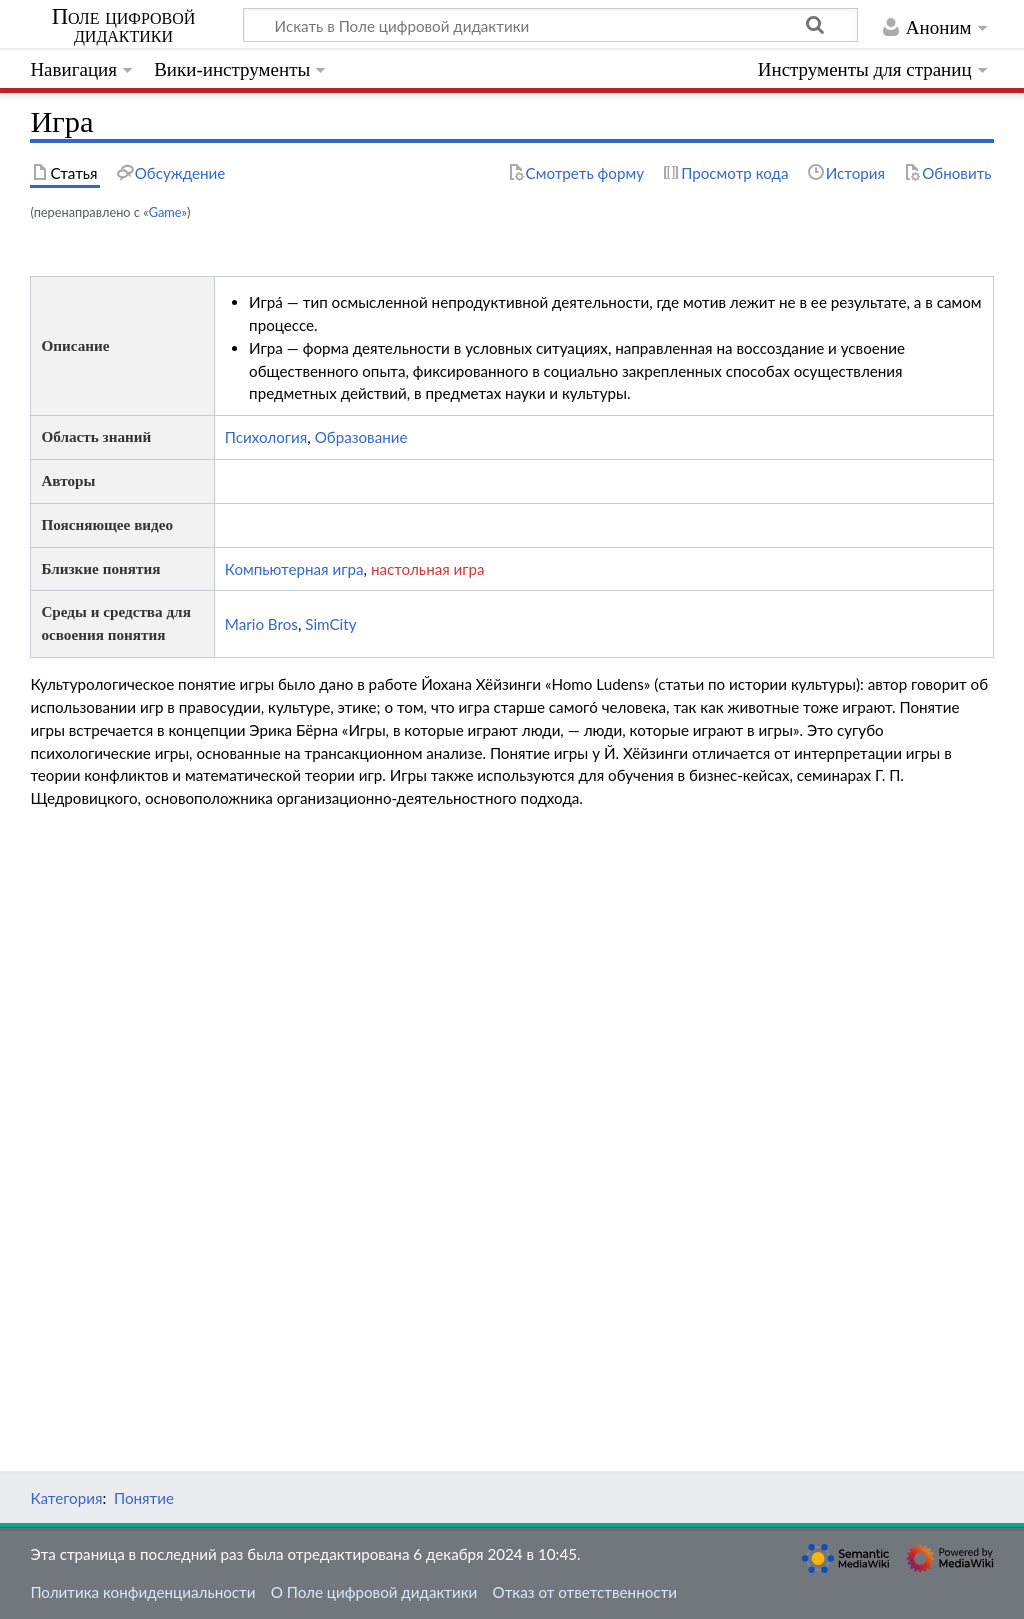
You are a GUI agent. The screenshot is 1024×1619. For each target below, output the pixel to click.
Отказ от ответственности (585, 1592)
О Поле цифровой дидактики (374, 1592)
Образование (361, 437)
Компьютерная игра (294, 569)
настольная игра (428, 569)
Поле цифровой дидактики (124, 26)
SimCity (330, 624)
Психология (266, 437)
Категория (66, 1498)
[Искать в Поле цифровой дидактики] (550, 25)
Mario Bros (261, 624)
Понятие (144, 1498)
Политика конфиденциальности (142, 1592)
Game (165, 212)
